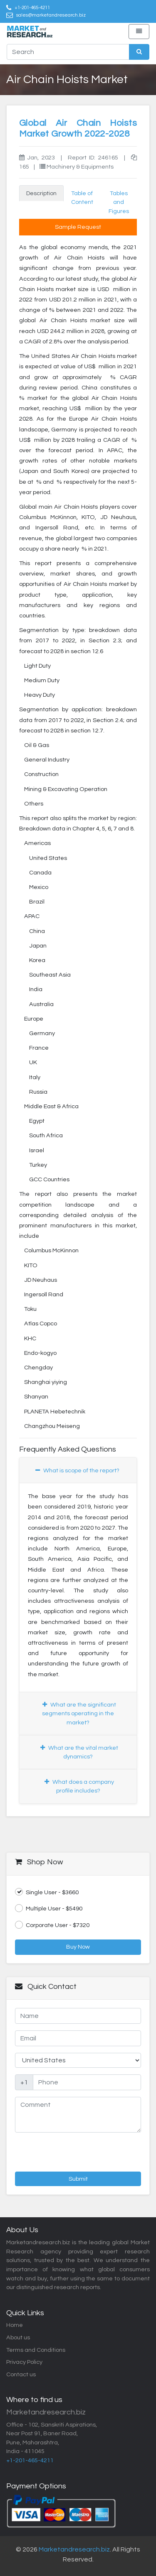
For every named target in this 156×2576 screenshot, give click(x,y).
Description (41, 193)
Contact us (21, 2374)
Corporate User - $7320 (52, 1925)
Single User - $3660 (47, 1892)
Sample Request (78, 227)
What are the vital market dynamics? (79, 1752)
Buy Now (78, 1947)
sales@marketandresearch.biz (51, 14)
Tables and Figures (119, 202)
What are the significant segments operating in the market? (79, 1714)
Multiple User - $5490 (48, 1908)
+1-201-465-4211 (32, 7)
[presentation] (59, 2150)
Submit (78, 2179)
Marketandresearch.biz (74, 2549)
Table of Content (82, 198)
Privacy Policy (24, 2362)
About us (18, 2337)
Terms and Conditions (35, 2350)
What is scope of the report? (77, 1470)
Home (14, 2325)
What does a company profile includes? (79, 1786)
